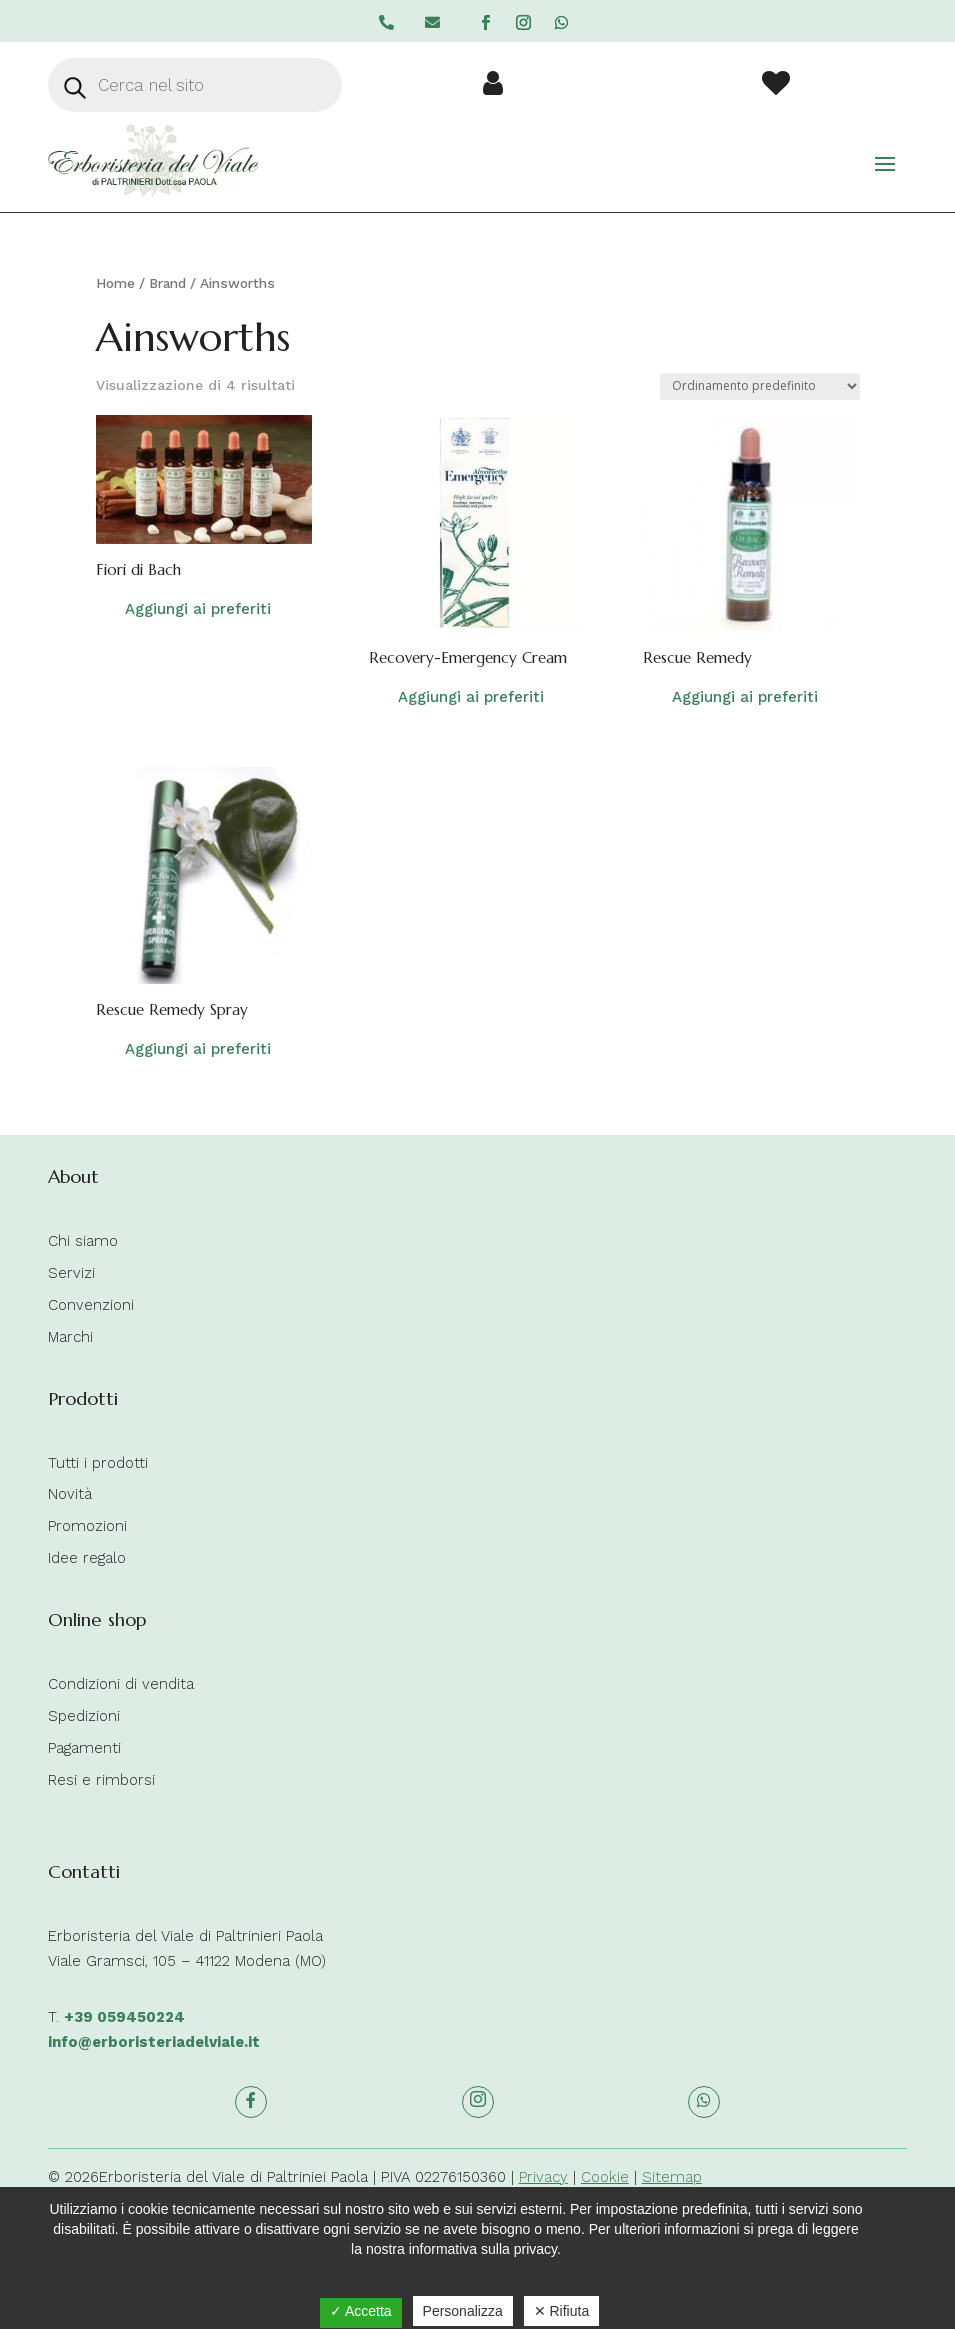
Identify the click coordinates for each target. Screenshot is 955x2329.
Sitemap (672, 2177)
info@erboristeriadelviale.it (154, 2042)
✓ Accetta (361, 2311)
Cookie (605, 2177)
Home (115, 283)
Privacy (543, 2177)
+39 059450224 (124, 2017)
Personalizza (463, 2311)
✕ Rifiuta (562, 2311)
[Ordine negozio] (760, 386)
